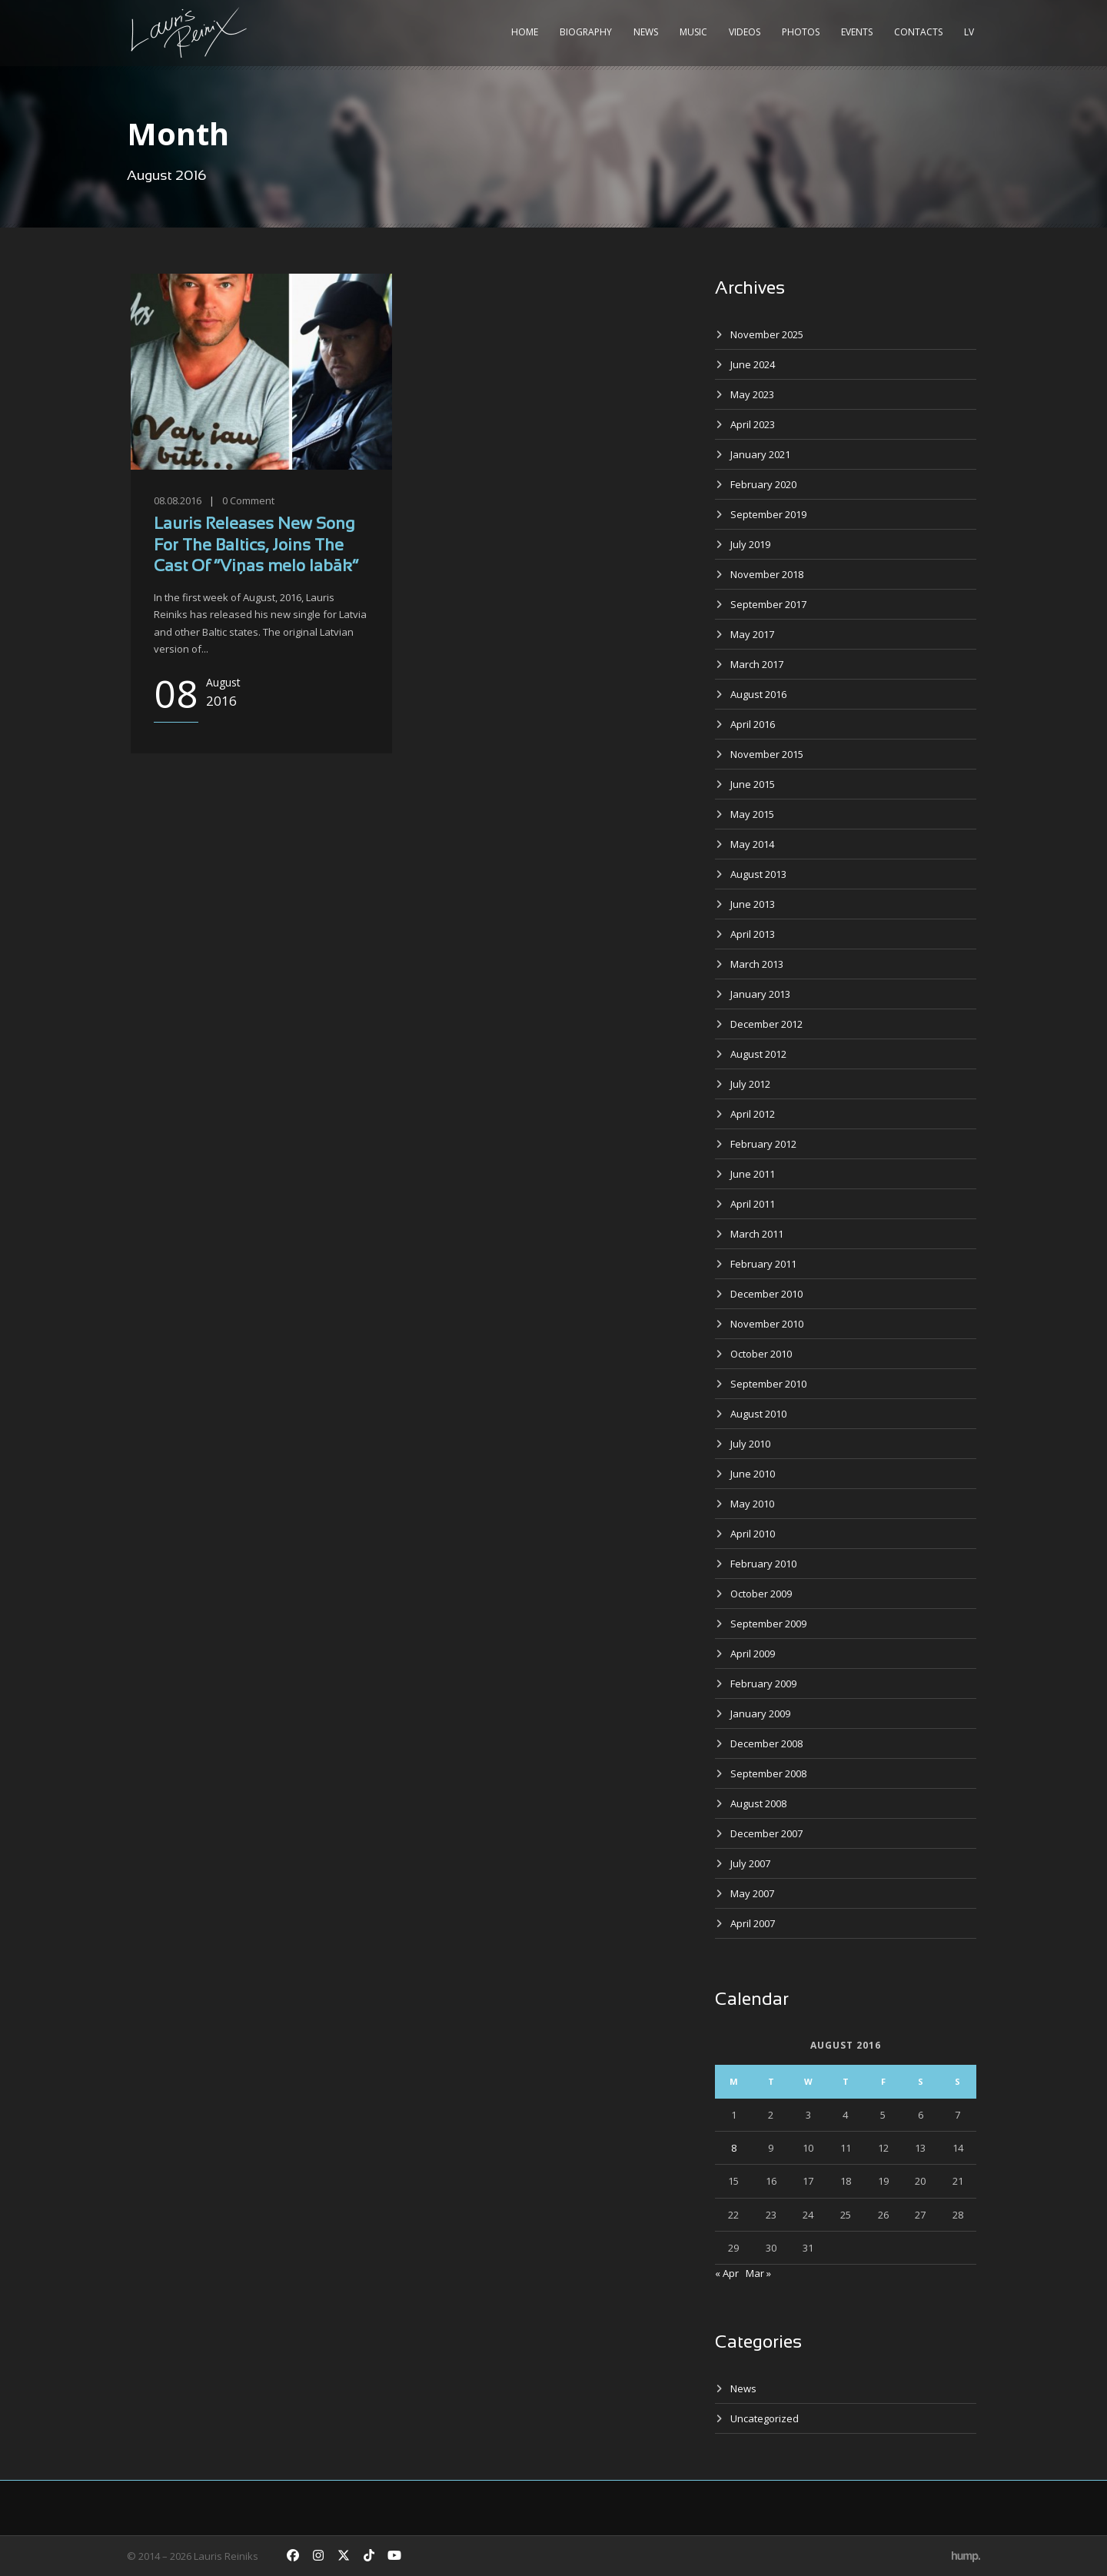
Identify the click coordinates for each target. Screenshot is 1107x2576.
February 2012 (763, 1144)
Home (524, 31)
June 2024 (752, 364)
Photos (800, 31)
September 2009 (768, 1623)
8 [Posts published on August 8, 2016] (733, 2148)
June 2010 (752, 1474)
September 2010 (768, 1384)
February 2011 (763, 1264)
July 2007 (750, 1863)
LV (969, 31)
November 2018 (766, 574)
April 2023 (752, 424)
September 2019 (768, 514)
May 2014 (752, 844)
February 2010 (763, 1564)
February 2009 (763, 1683)
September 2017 (768, 604)
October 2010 (761, 1354)
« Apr (727, 2273)
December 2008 (766, 1743)
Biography (586, 31)
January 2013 (760, 994)
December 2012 (766, 1024)
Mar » (758, 2273)
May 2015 (752, 814)
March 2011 (756, 1234)
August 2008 (758, 1803)
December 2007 (766, 1833)
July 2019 (750, 544)
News (645, 31)
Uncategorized (764, 2418)
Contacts (918, 31)
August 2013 (758, 874)
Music (693, 31)
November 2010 (766, 1324)
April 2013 (752, 934)
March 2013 (756, 964)
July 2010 (750, 1444)
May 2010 (752, 1504)
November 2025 (766, 334)
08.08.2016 (177, 500)
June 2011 (752, 1174)
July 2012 (750, 1084)
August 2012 (758, 1054)
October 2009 (761, 1593)
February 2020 (763, 484)
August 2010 (758, 1414)
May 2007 (752, 1893)
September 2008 (768, 1773)
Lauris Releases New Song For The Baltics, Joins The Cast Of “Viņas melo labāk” (256, 545)
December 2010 (766, 1294)
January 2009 (760, 1713)
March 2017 (756, 664)
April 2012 (752, 1114)
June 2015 (752, 784)
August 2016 (758, 694)
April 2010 (752, 1534)
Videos (744, 31)
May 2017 (752, 634)
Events (857, 31)
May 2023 (752, 394)
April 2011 (752, 1204)
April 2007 (752, 1923)
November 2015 (766, 754)
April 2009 (752, 1653)
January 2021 (760, 454)
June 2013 (752, 904)
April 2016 (752, 724)
